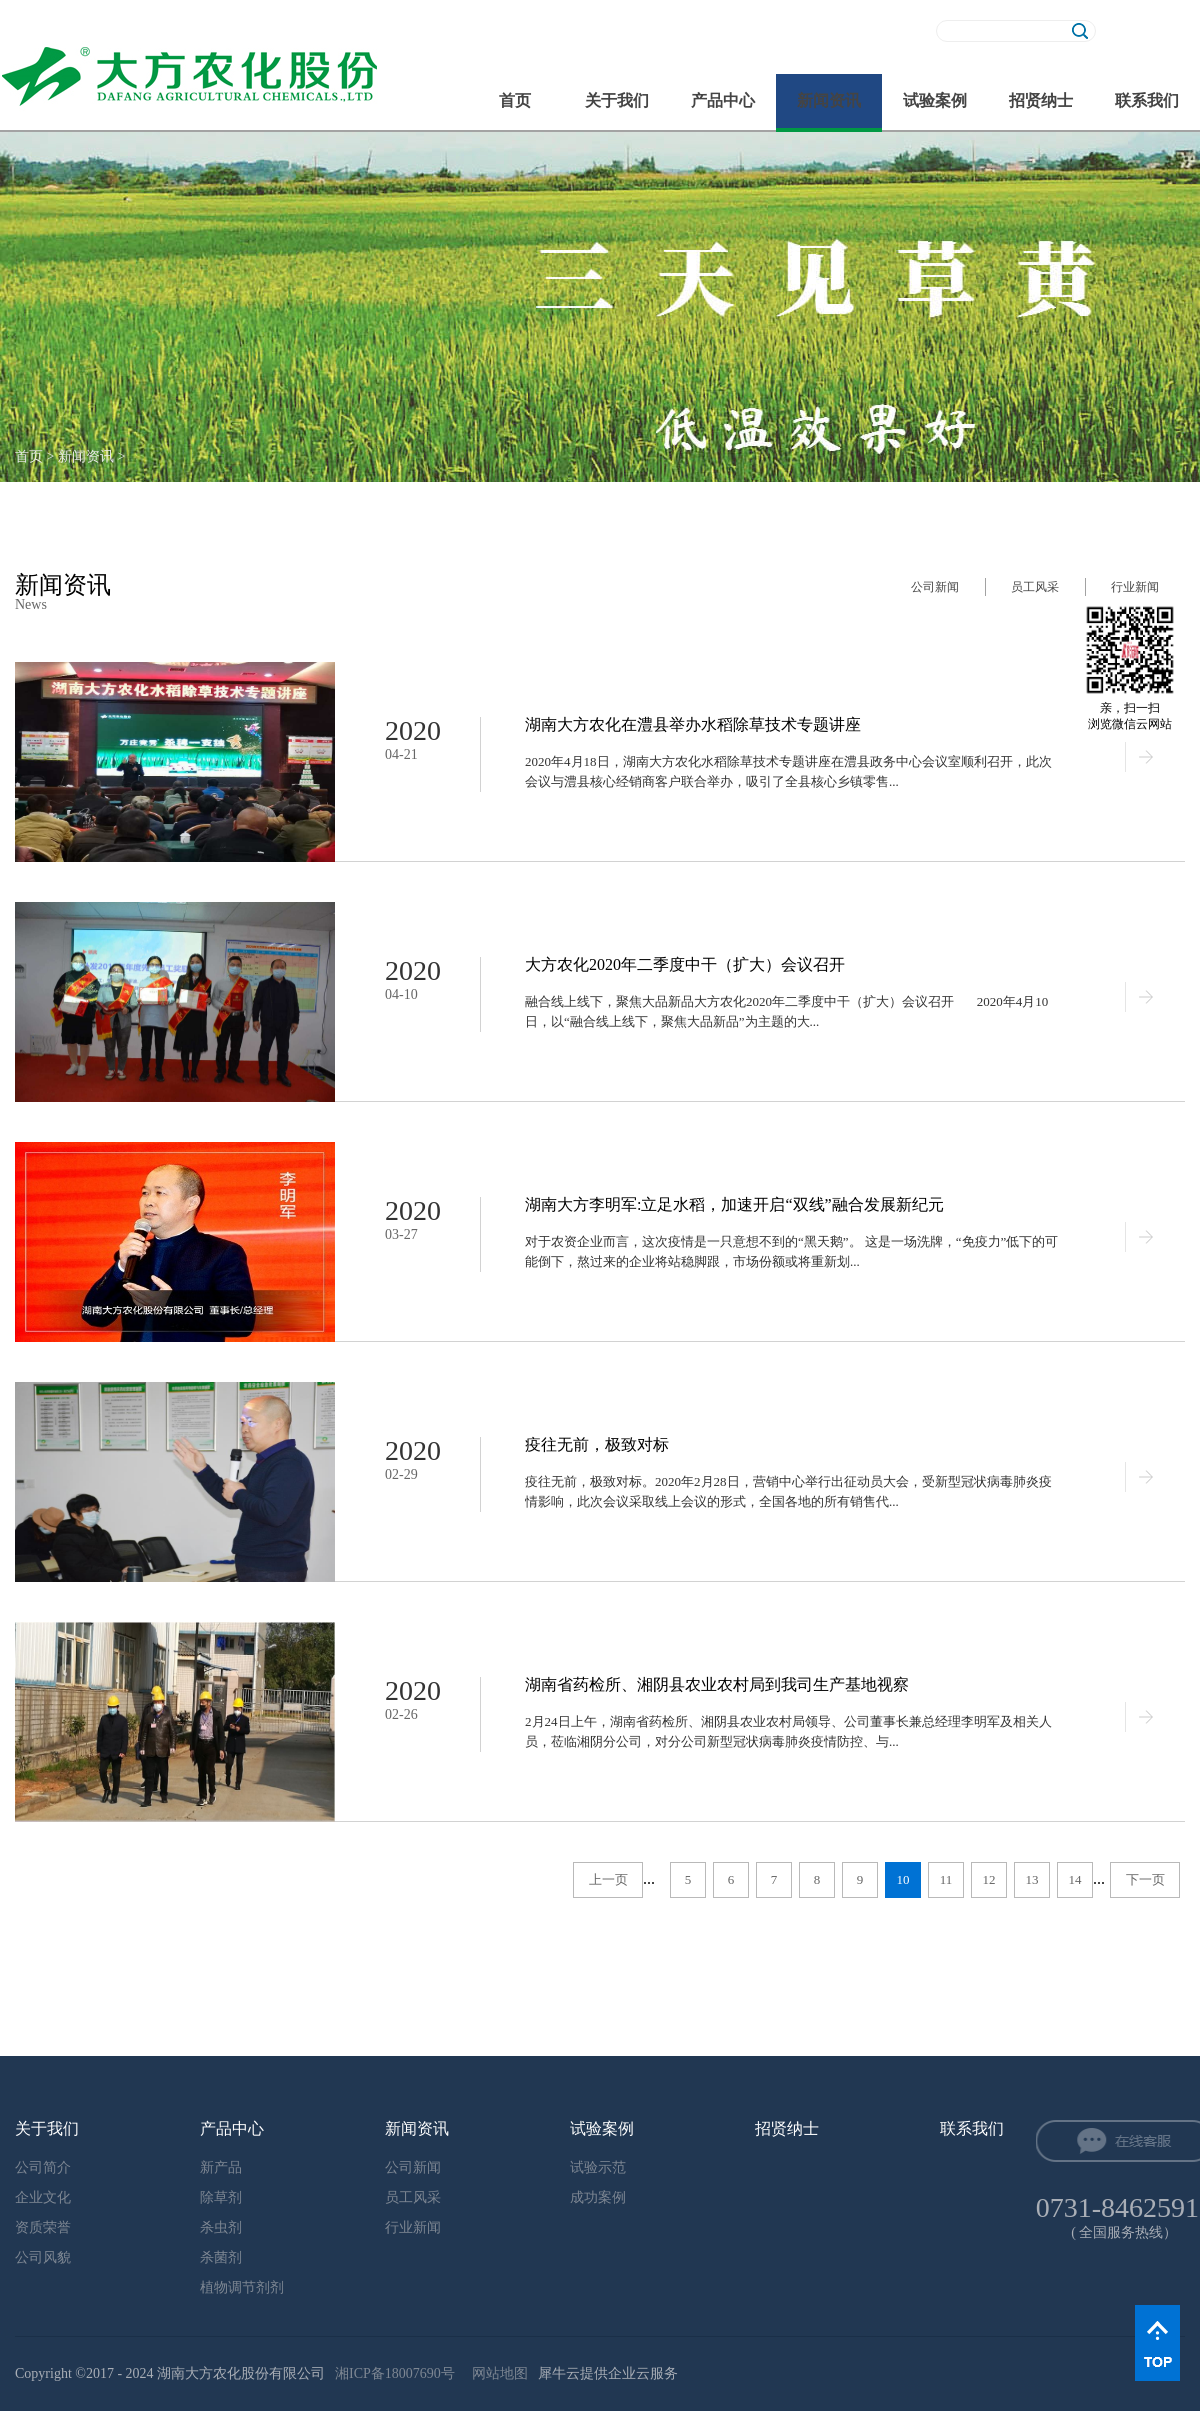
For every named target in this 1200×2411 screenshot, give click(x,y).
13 (1032, 1879)
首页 (515, 100)
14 (1075, 1879)
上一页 (608, 1879)
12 (989, 1879)
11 (946, 1879)
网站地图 (496, 2373)
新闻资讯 (86, 456)
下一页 (1145, 1879)
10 (903, 1879)
